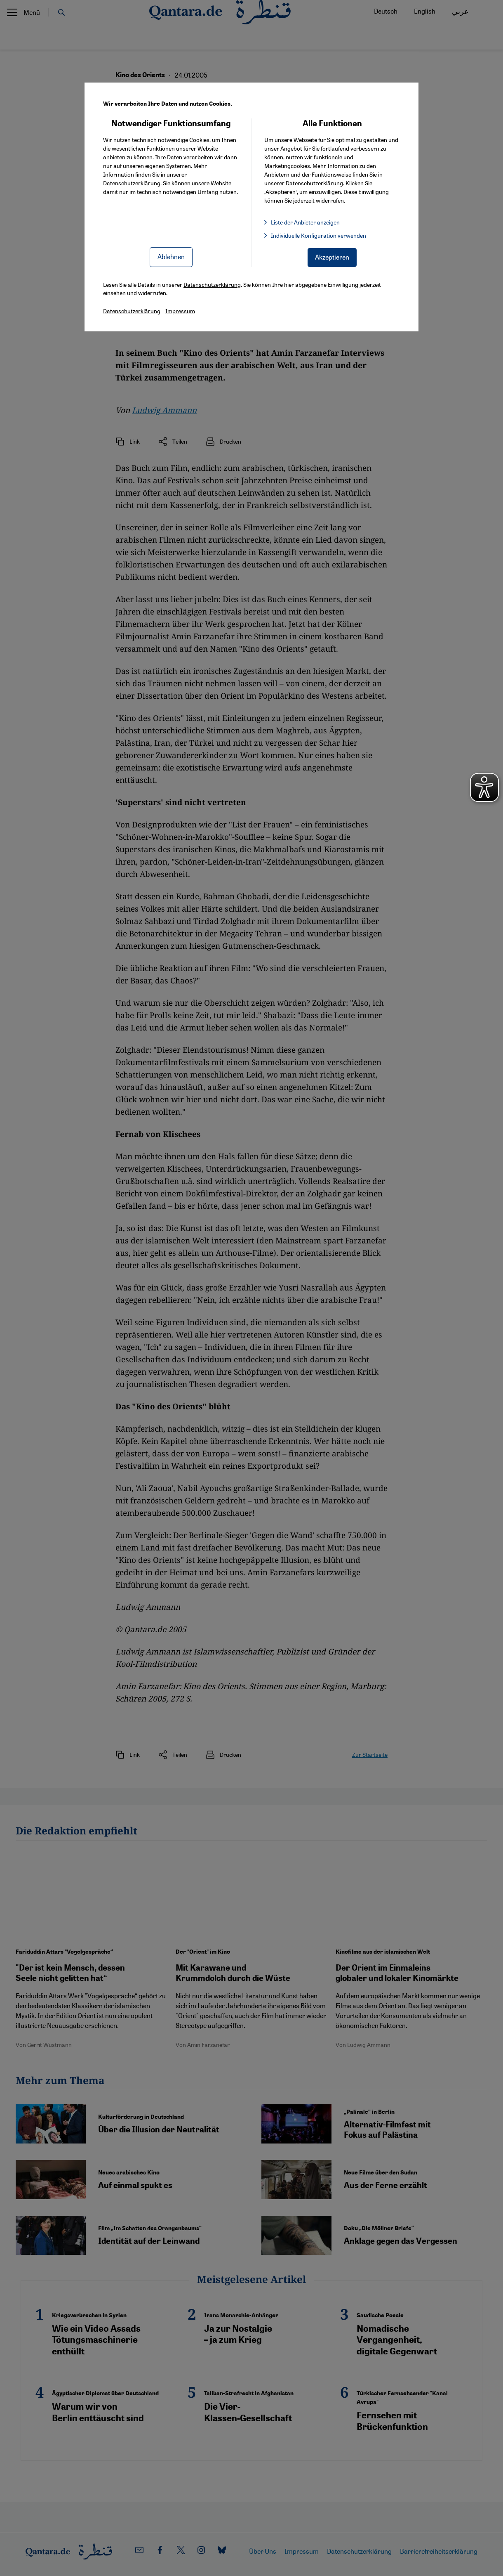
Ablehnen (171, 256)
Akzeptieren (332, 257)
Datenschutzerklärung (131, 183)
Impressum (180, 310)
